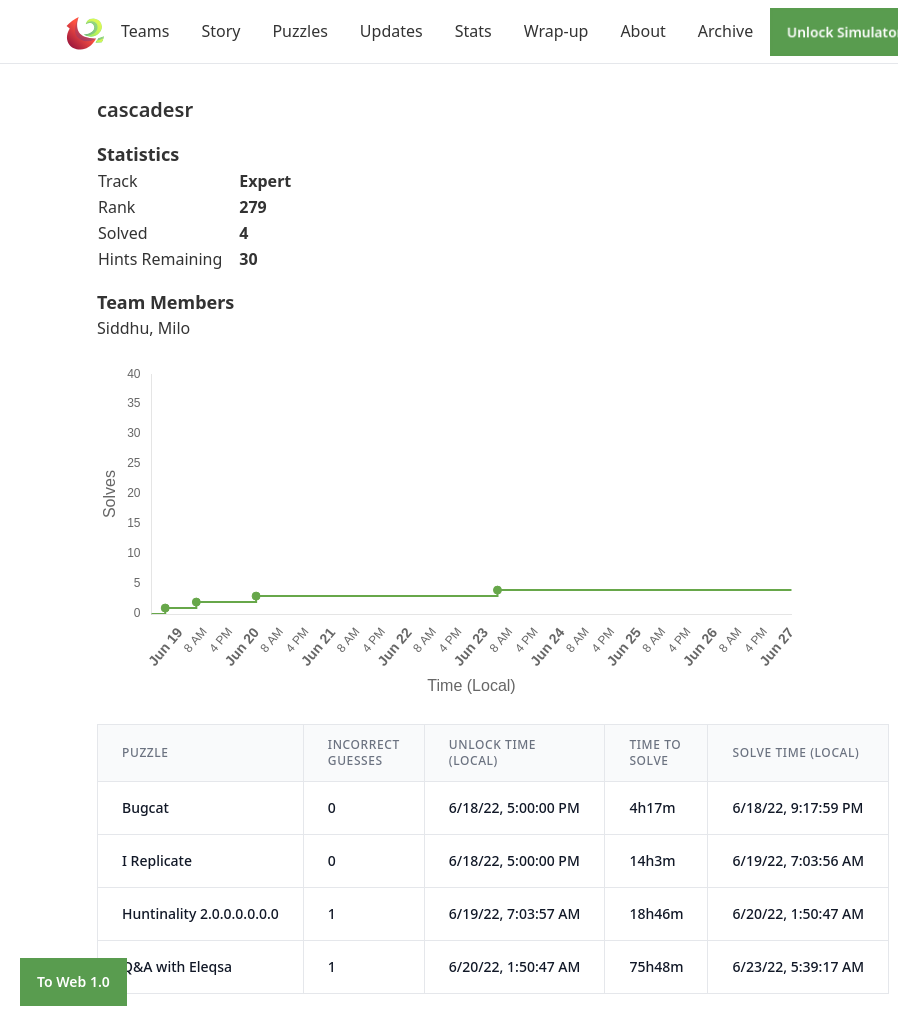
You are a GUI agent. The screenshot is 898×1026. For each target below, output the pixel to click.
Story (220, 31)
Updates (391, 31)
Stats (473, 31)
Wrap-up (556, 31)
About (642, 31)
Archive (725, 31)
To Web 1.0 (73, 981)
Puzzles (299, 31)
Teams (145, 31)
